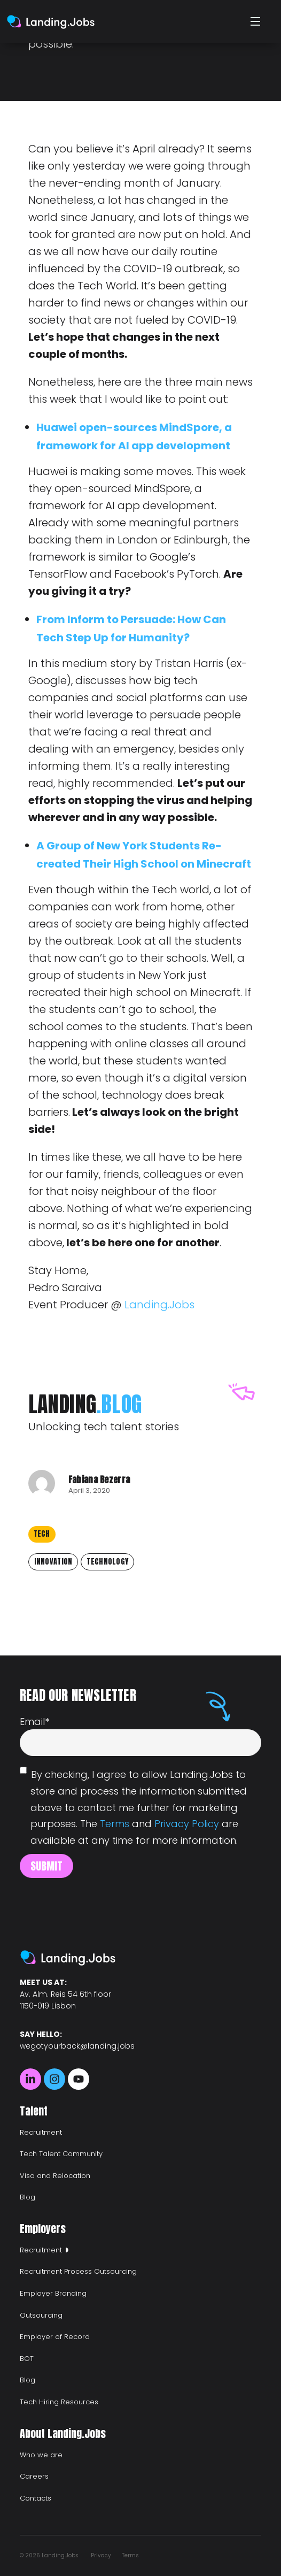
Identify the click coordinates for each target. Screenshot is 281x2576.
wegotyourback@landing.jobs (77, 2046)
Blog (27, 2197)
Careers (34, 2476)
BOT (27, 2358)
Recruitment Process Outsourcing (78, 2271)
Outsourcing (41, 2315)
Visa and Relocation (55, 2176)
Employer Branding (53, 2293)
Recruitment (41, 2132)
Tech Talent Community (61, 2154)
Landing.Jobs (159, 1304)
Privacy (101, 2555)
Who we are (41, 2455)
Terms (114, 1823)
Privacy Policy (186, 1823)
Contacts (35, 2498)
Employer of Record (55, 2337)
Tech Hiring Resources (59, 2402)
